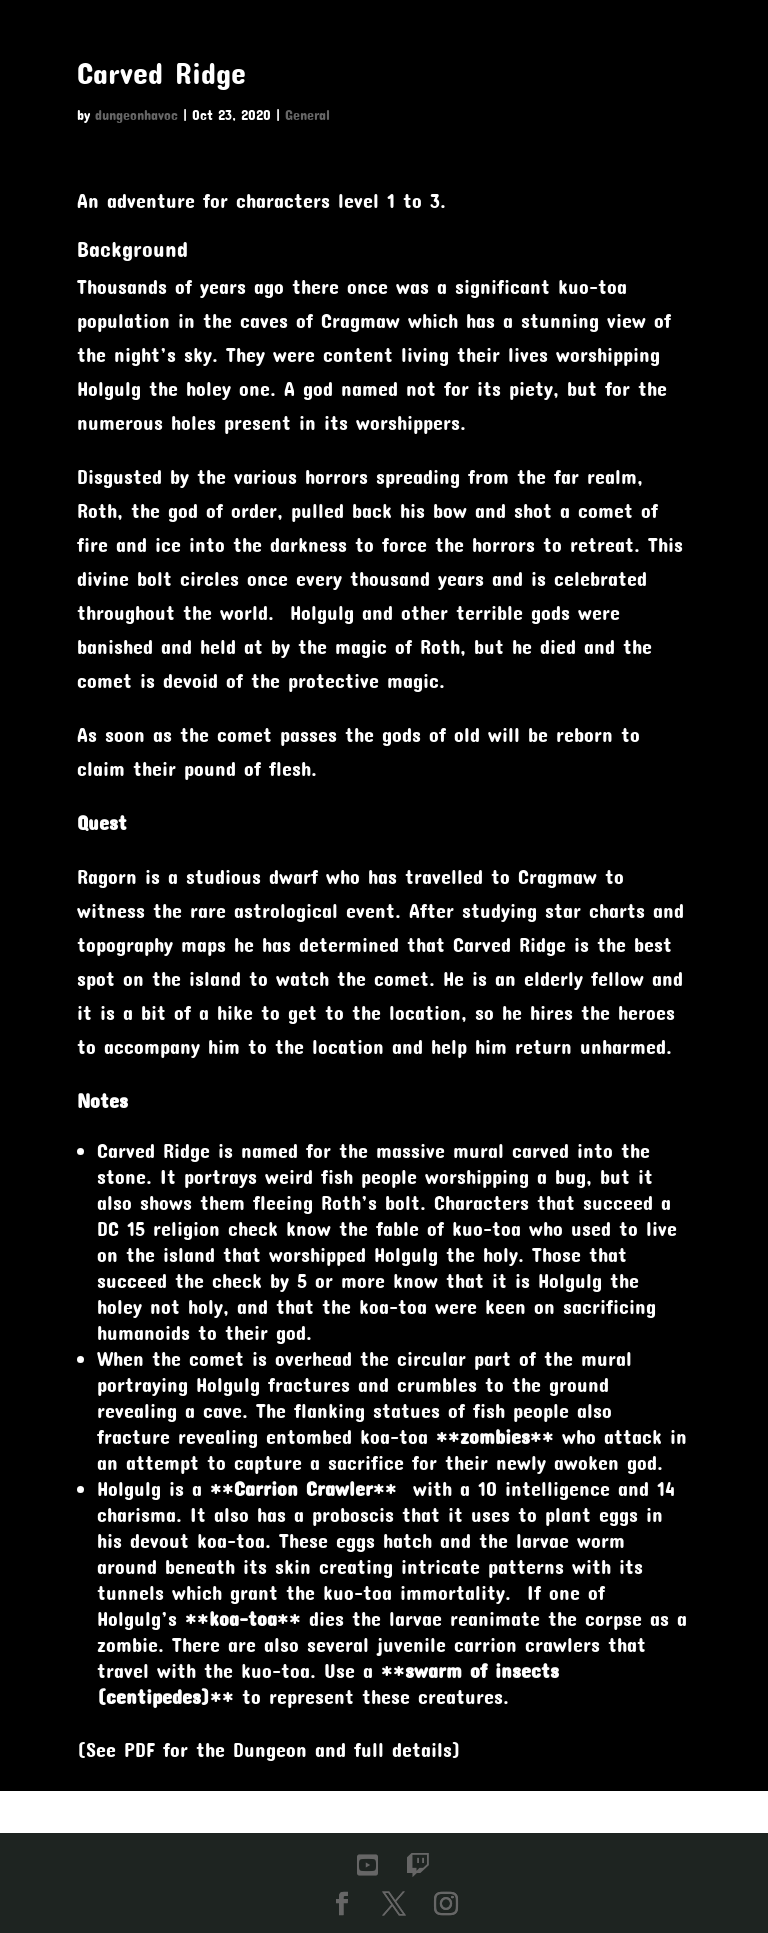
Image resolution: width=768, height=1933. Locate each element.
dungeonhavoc (136, 114)
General (307, 114)
